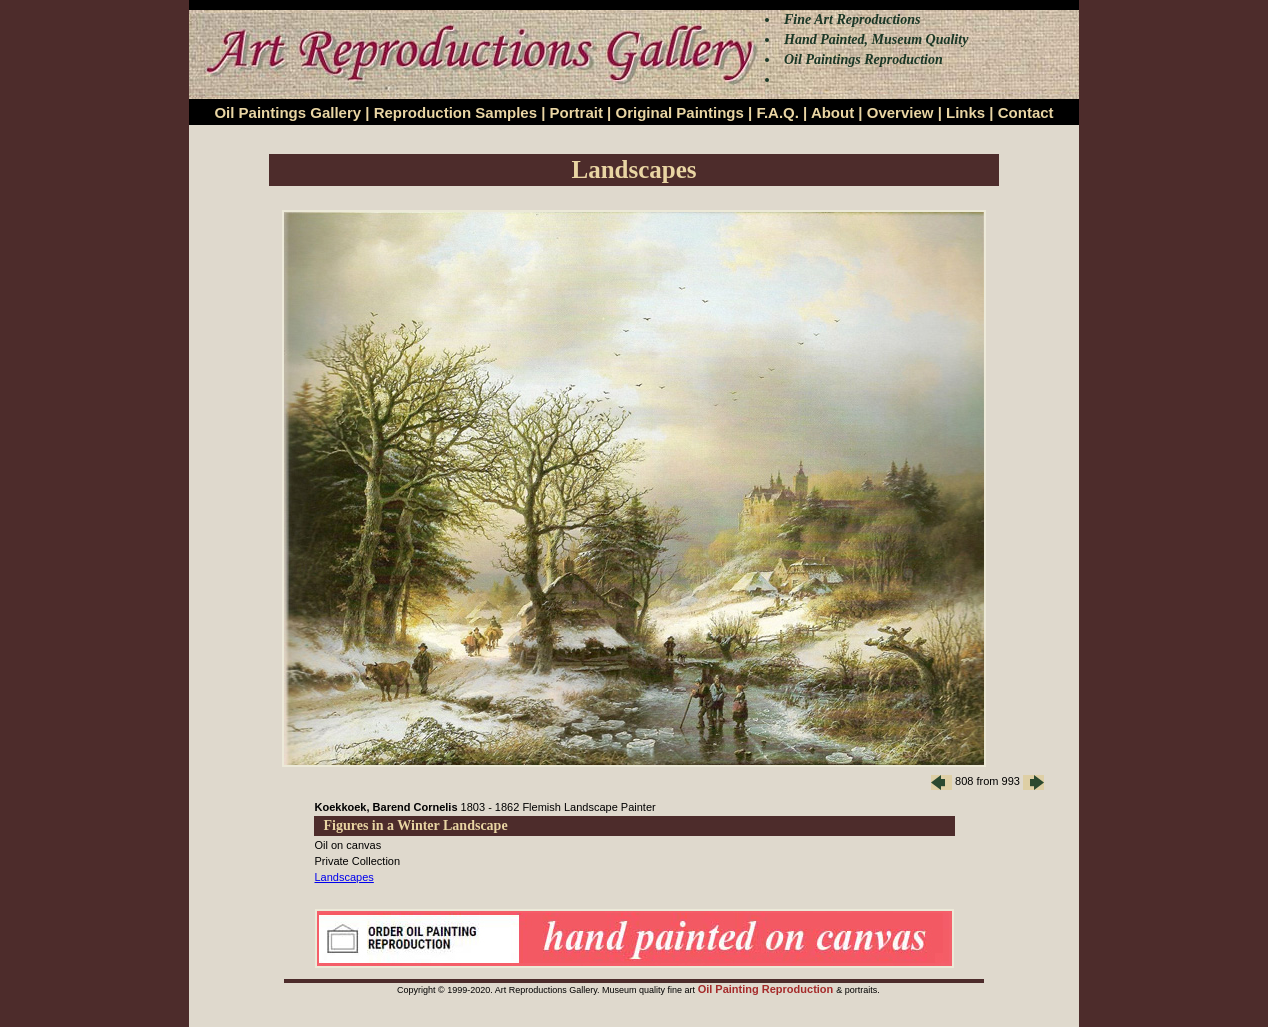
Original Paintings (679, 112)
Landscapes (344, 877)
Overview (900, 112)
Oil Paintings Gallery (287, 112)
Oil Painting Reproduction (767, 989)
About (832, 112)
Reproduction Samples (455, 112)
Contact (1026, 112)
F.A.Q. (777, 112)
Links (965, 112)
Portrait (576, 112)
